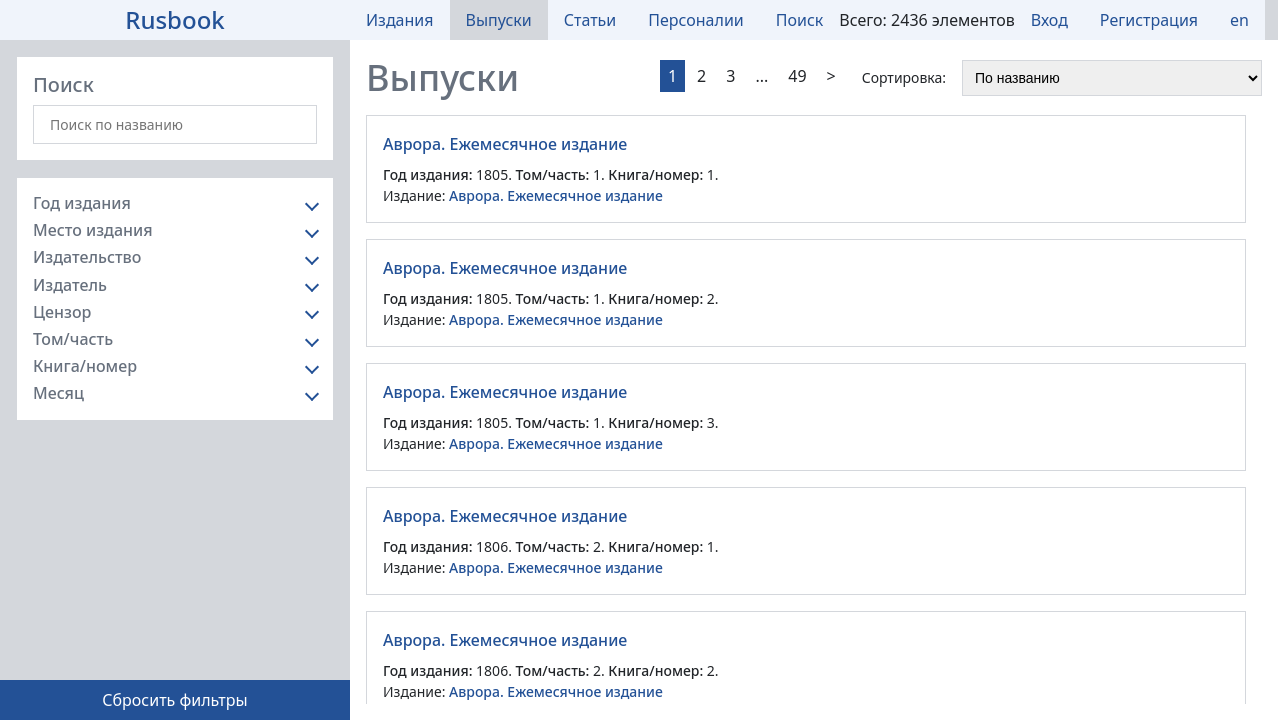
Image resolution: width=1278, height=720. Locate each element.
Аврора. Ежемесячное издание (505, 144)
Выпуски (499, 20)
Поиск (800, 20)
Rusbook (175, 19)
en (1239, 20)
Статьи (590, 20)
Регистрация (1149, 20)
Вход (1049, 20)
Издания (400, 20)
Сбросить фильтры (174, 700)
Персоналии (696, 20)
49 (797, 76)
